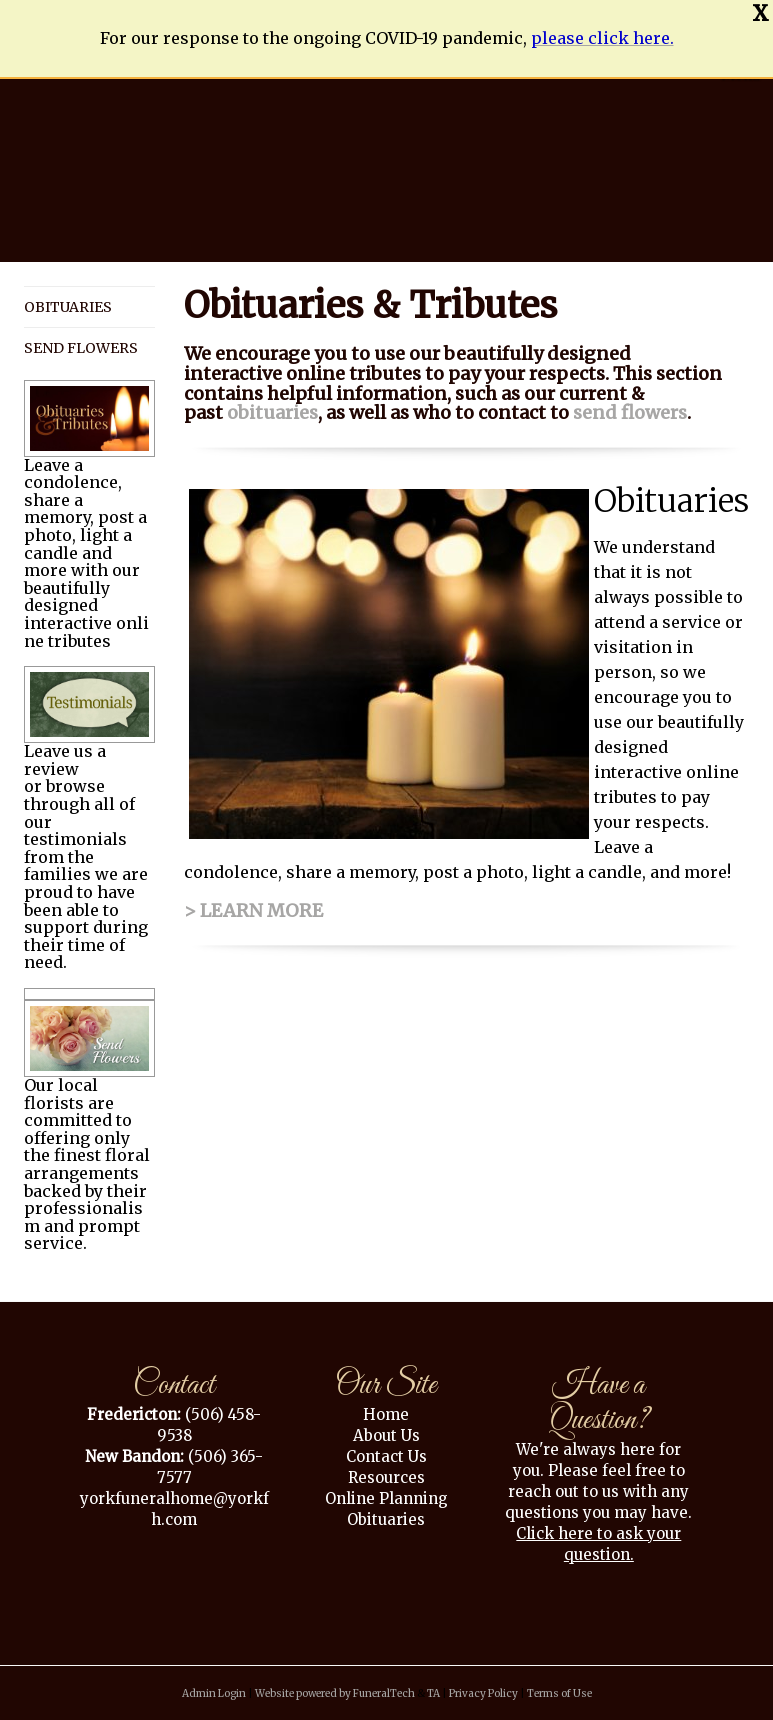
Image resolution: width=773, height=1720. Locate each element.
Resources (386, 1477)
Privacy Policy (483, 1693)
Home (386, 1414)
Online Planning (386, 1498)
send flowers (630, 412)
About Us (386, 1435)
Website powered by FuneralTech (335, 1693)
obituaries (272, 412)
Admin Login (214, 1693)
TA (433, 1693)
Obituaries (386, 1519)
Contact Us (386, 1456)
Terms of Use (559, 1693)
